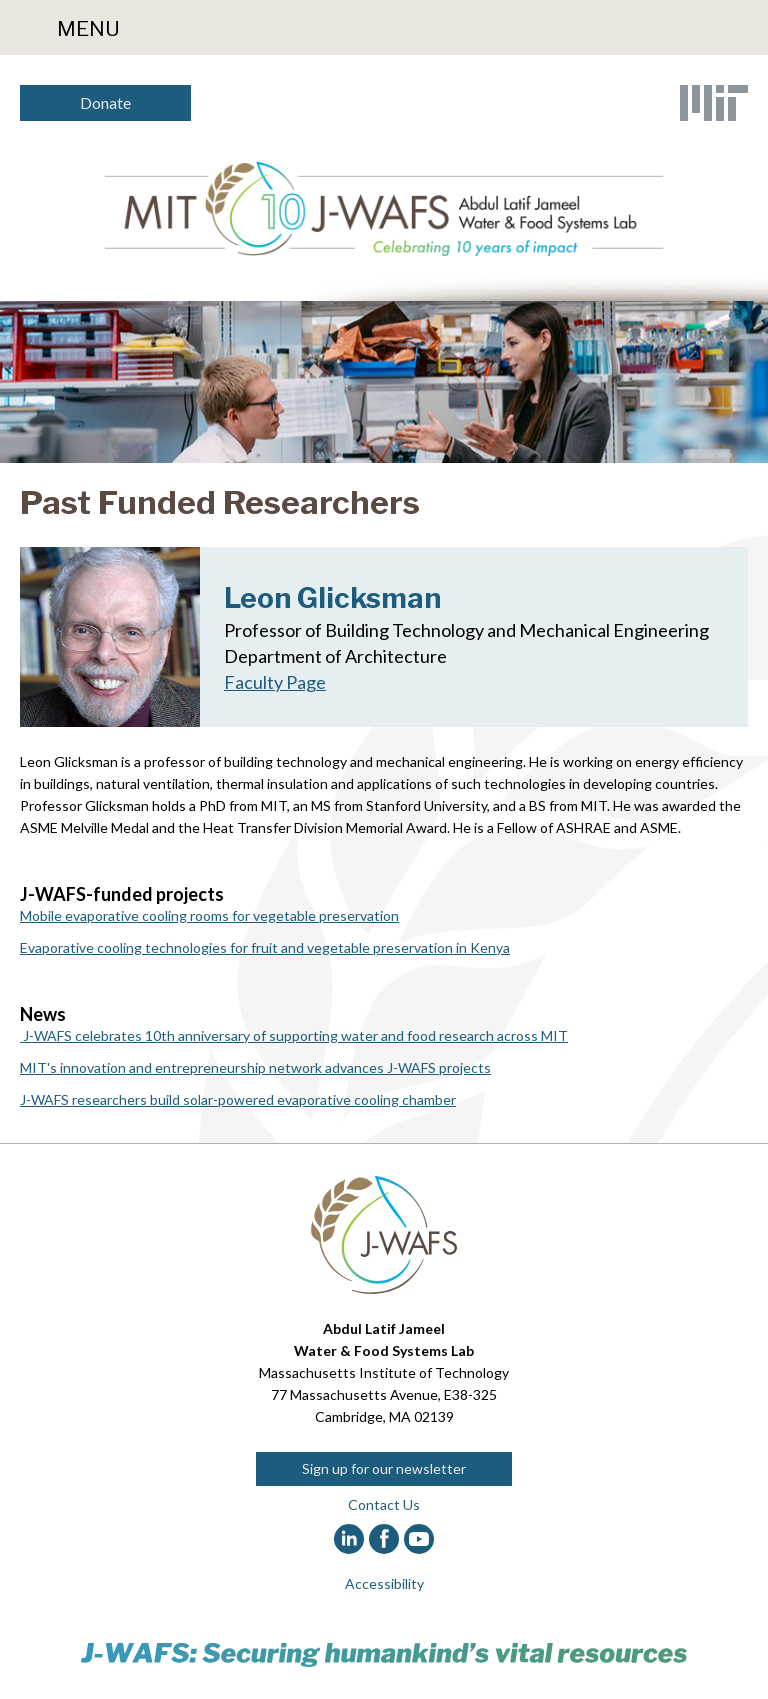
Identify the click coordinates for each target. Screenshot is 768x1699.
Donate (105, 102)
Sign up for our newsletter (384, 1468)
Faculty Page (275, 682)
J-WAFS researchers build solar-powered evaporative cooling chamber (238, 1099)
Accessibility (384, 1583)
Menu (88, 28)
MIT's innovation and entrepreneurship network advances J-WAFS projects (255, 1067)
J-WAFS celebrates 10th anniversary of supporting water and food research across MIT (294, 1035)
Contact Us (384, 1504)
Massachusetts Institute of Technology (384, 1372)
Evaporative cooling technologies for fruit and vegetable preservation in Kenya (265, 947)
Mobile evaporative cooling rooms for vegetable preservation (209, 915)
